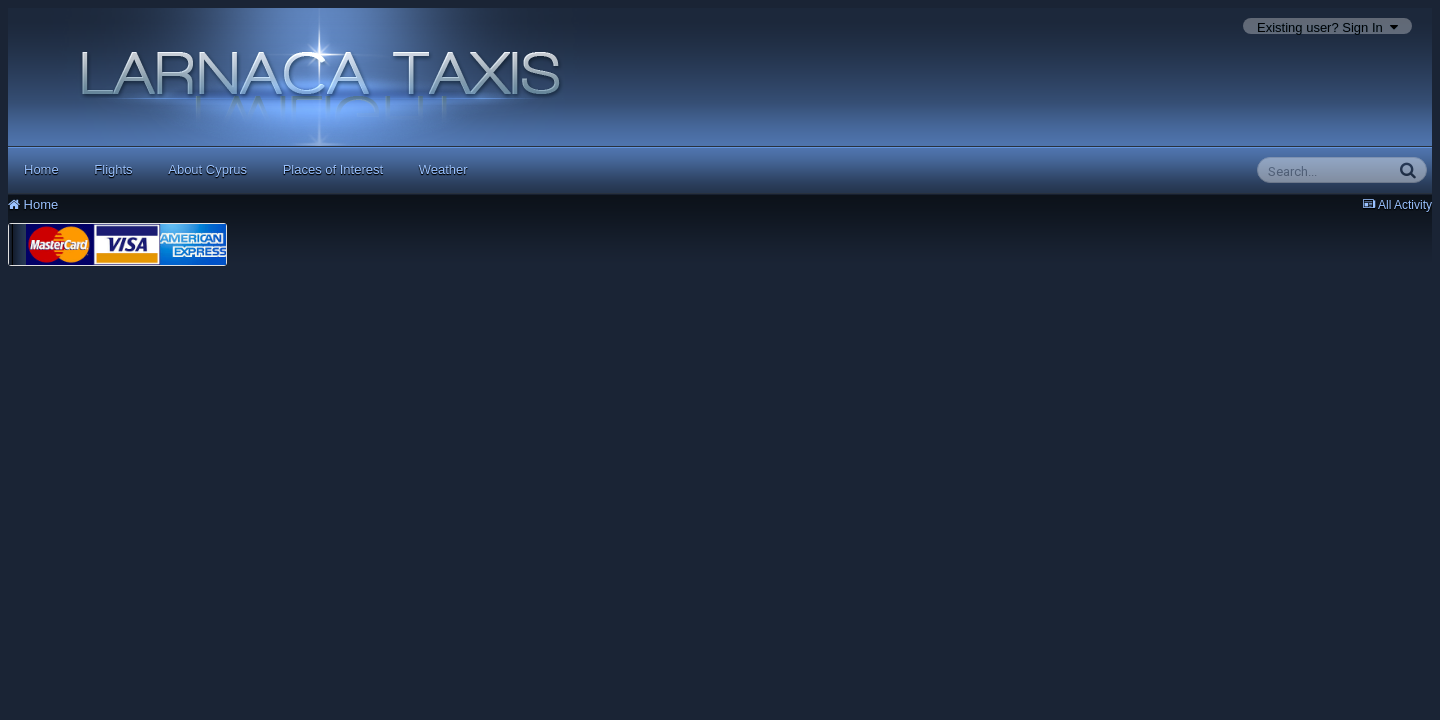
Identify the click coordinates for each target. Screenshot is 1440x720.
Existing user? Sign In (1327, 27)
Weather (443, 169)
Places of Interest (333, 169)
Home (41, 169)
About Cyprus (207, 169)
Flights (113, 169)
